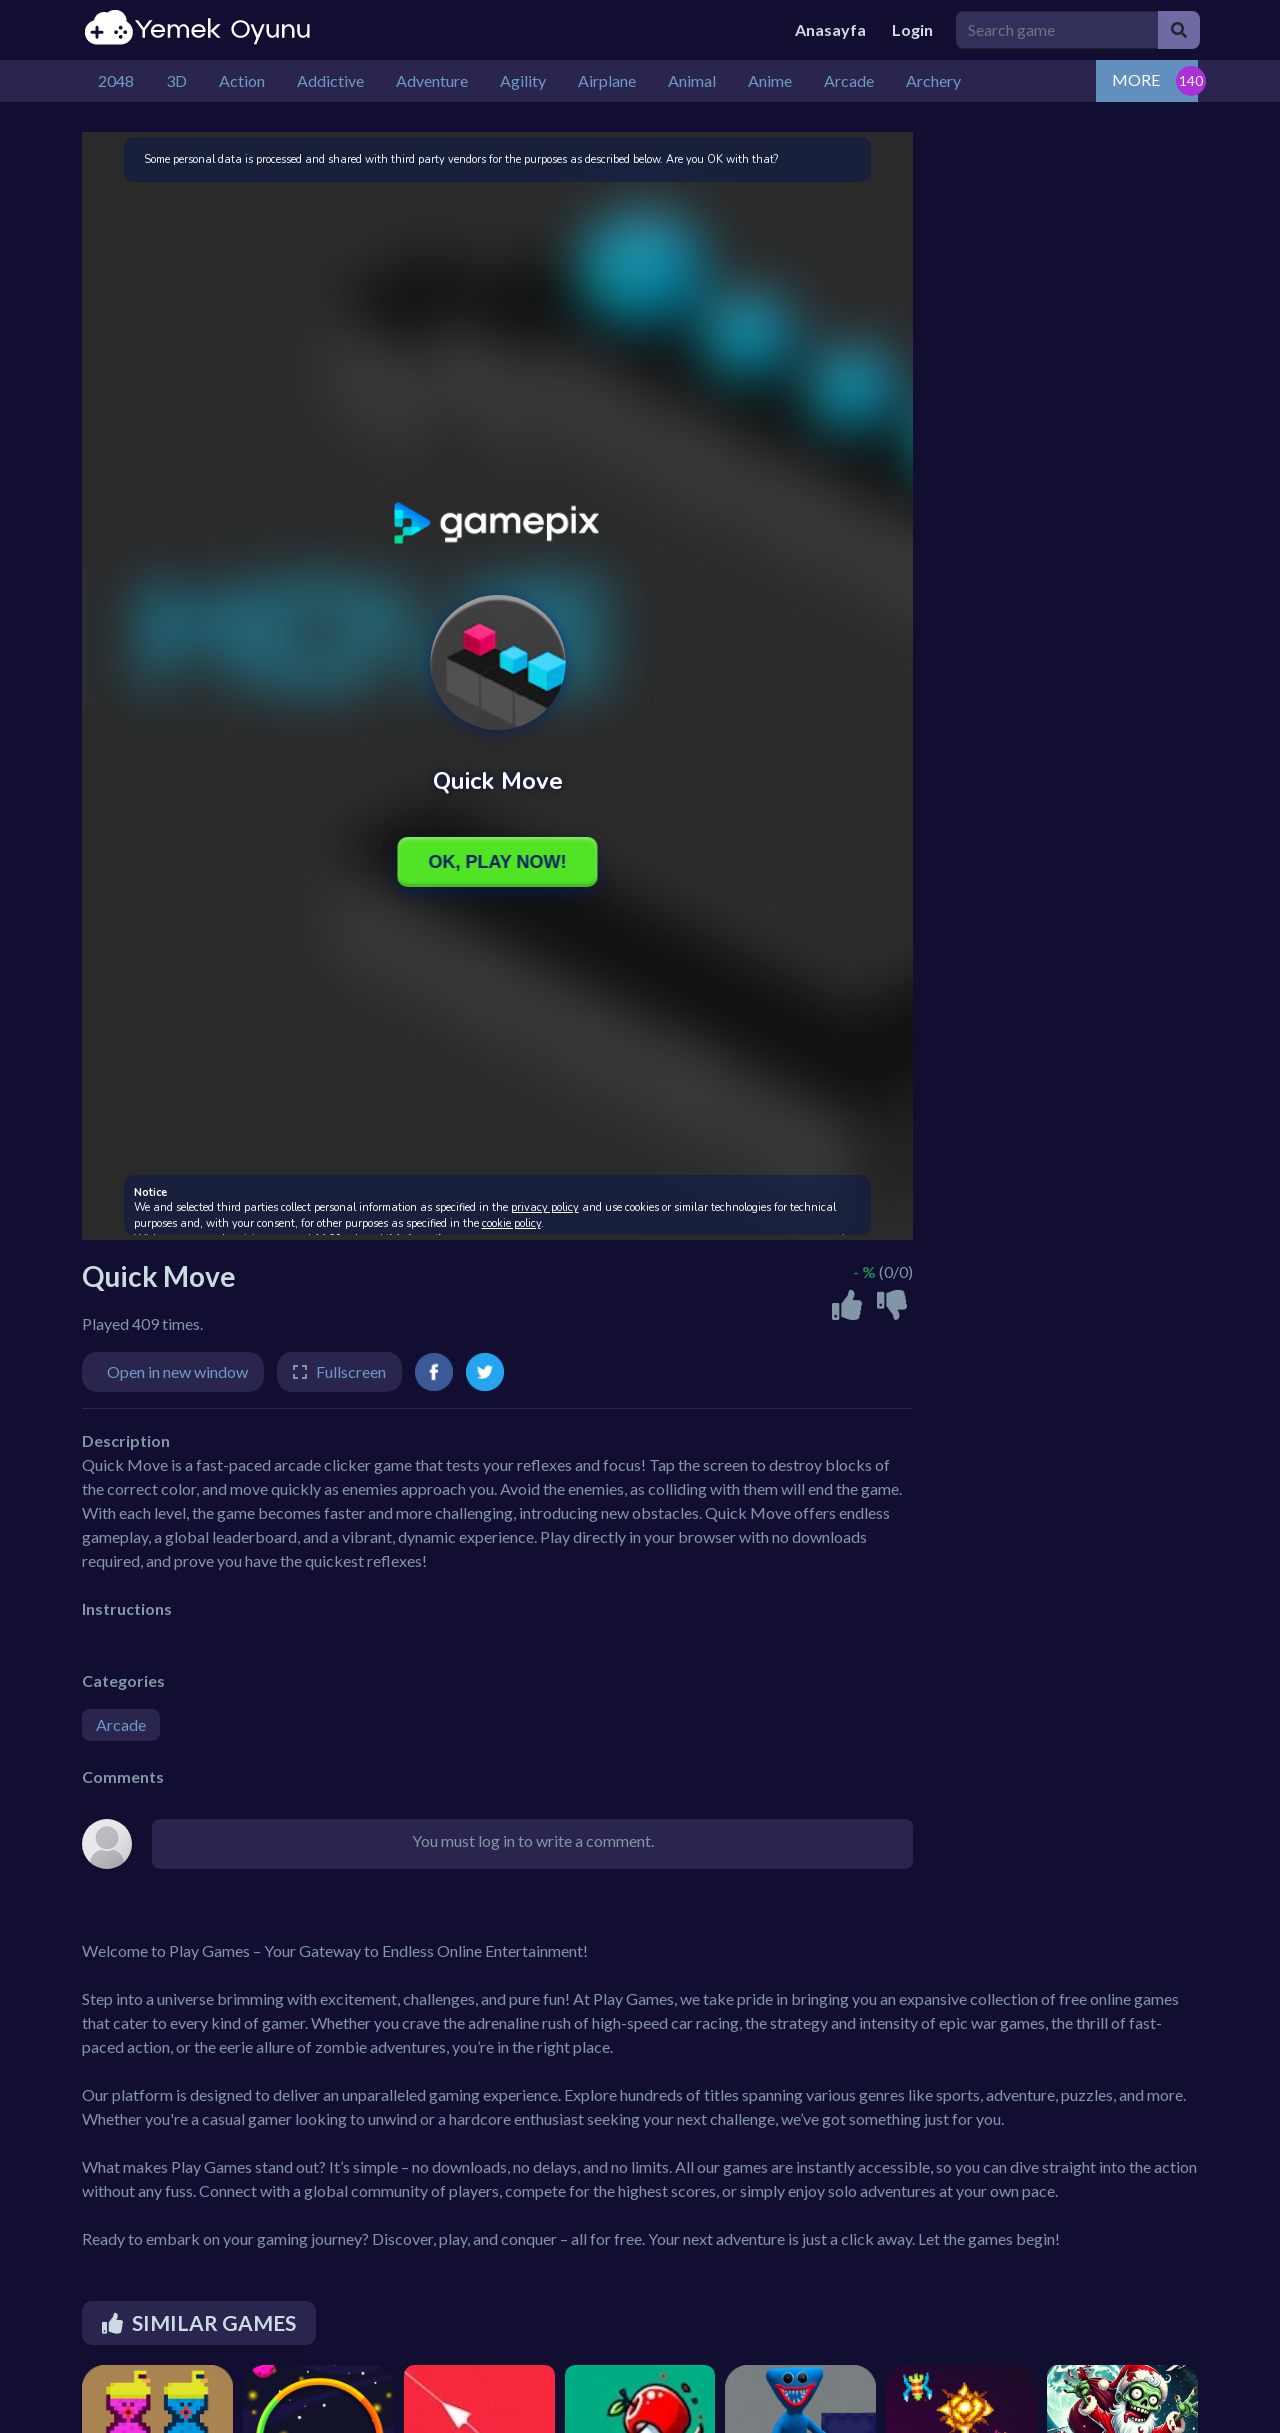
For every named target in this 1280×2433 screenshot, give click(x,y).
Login (912, 29)
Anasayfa (830, 29)
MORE (1136, 79)
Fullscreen (351, 1371)
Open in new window (177, 1371)
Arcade (121, 1724)
